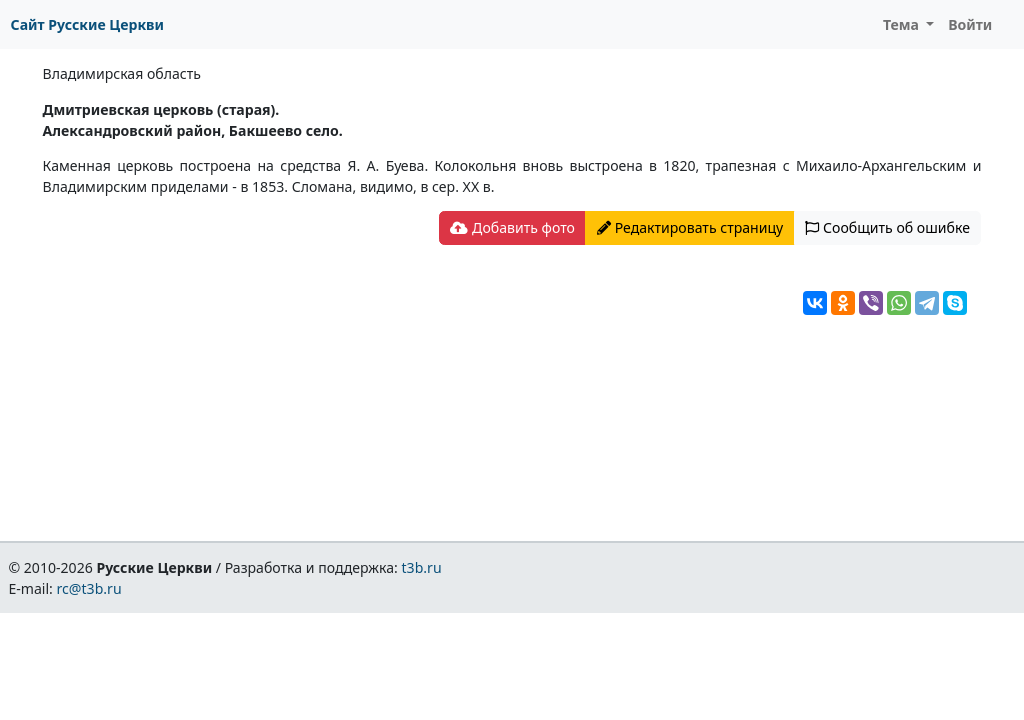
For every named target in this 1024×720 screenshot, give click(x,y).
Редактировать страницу (690, 227)
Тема (903, 24)
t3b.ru (422, 567)
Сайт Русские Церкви (87, 24)
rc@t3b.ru (89, 588)
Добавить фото (512, 227)
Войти (970, 24)
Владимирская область (122, 73)
